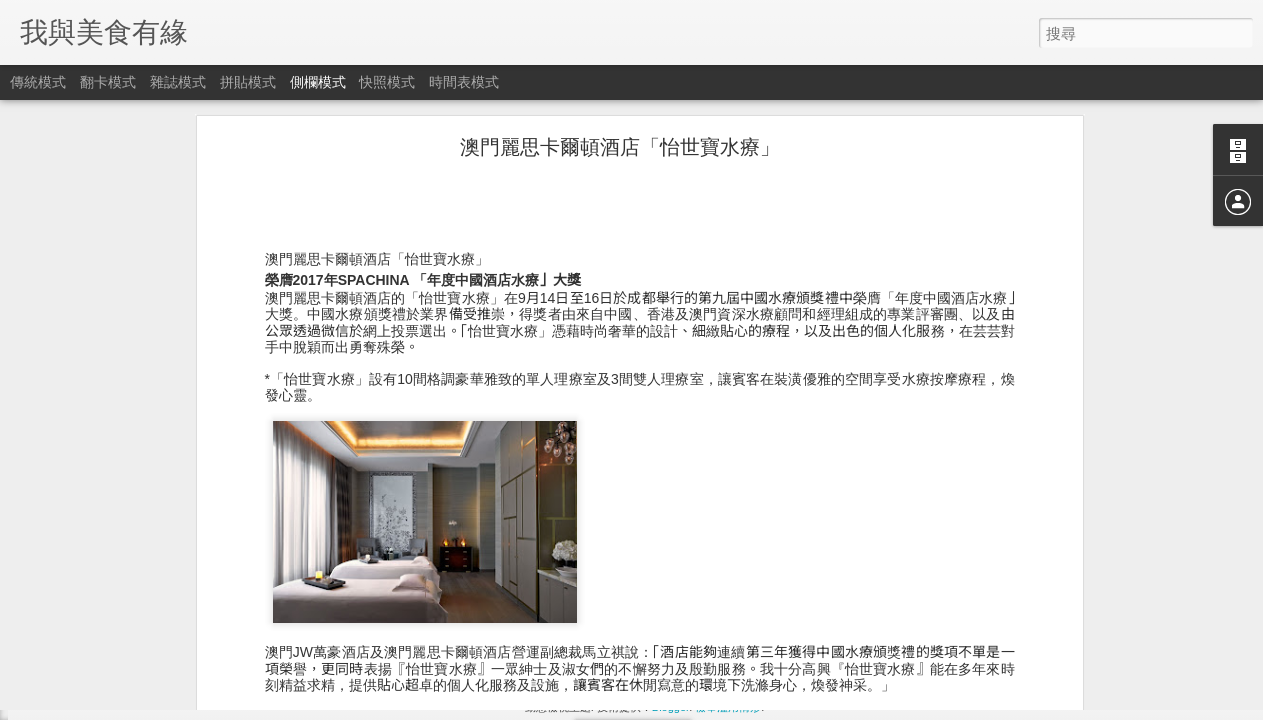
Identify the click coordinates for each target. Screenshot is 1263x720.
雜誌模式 (178, 82)
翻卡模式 (108, 82)
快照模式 (387, 82)
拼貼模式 (248, 82)
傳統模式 (38, 82)
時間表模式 (464, 82)
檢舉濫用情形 (728, 707)
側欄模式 (318, 82)
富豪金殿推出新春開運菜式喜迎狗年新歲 (157, 617)
